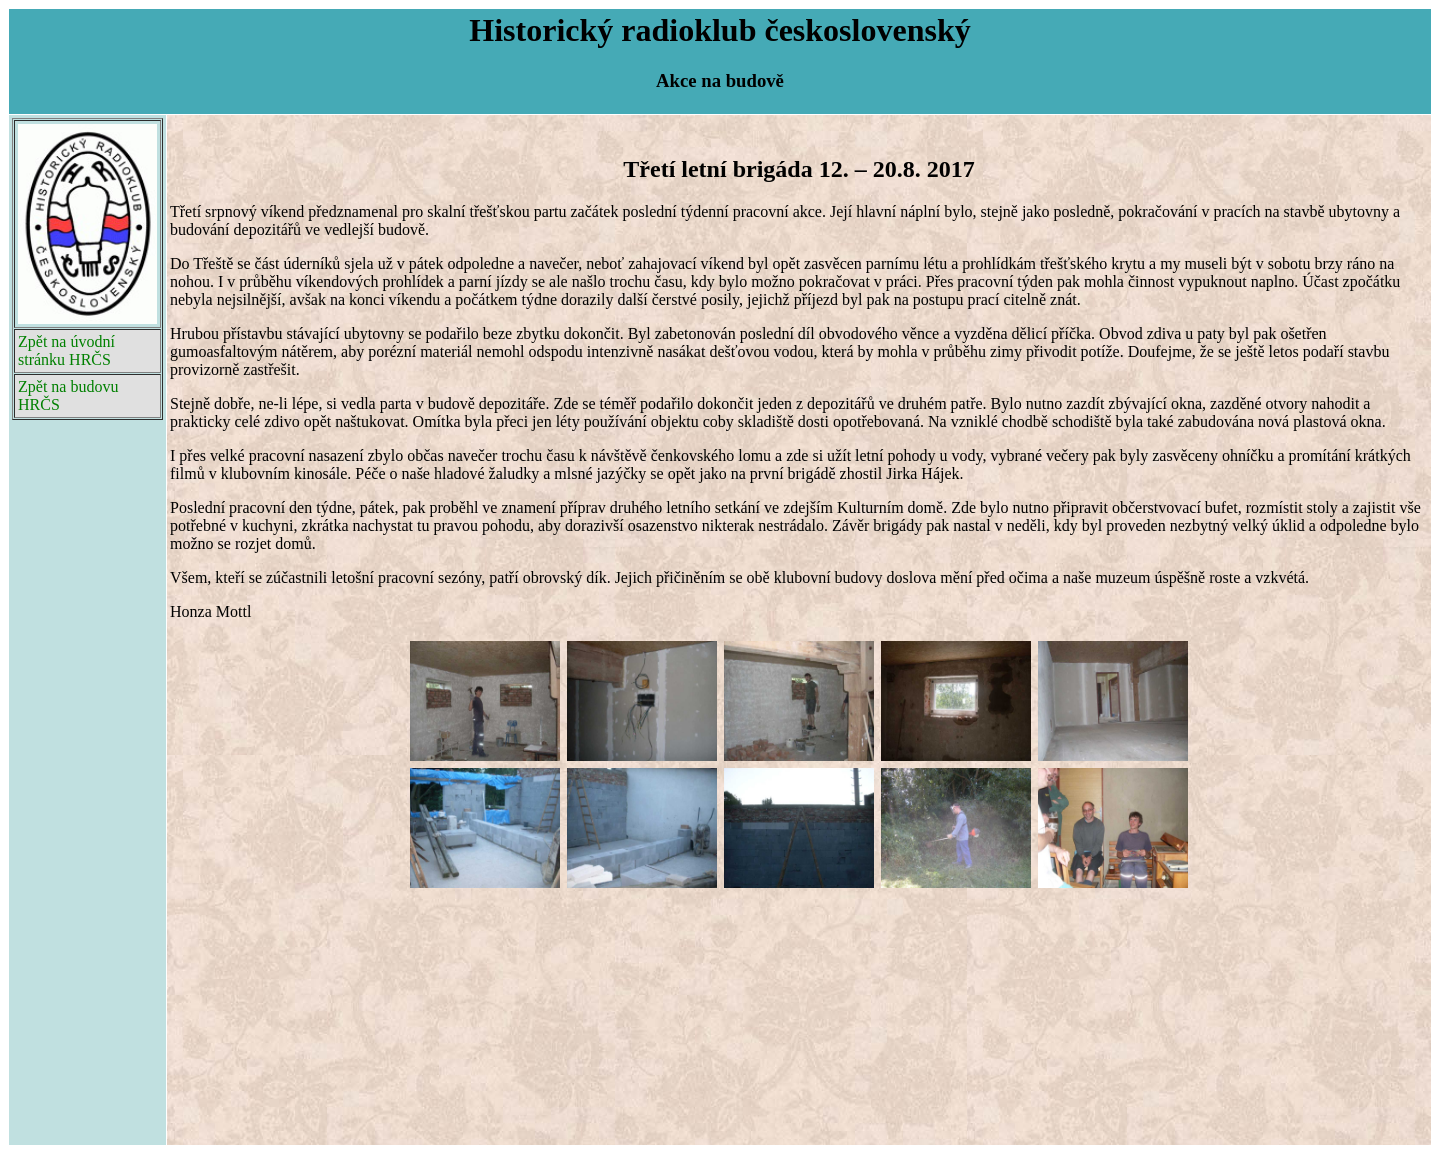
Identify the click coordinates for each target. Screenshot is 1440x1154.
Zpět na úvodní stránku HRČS (66, 350)
